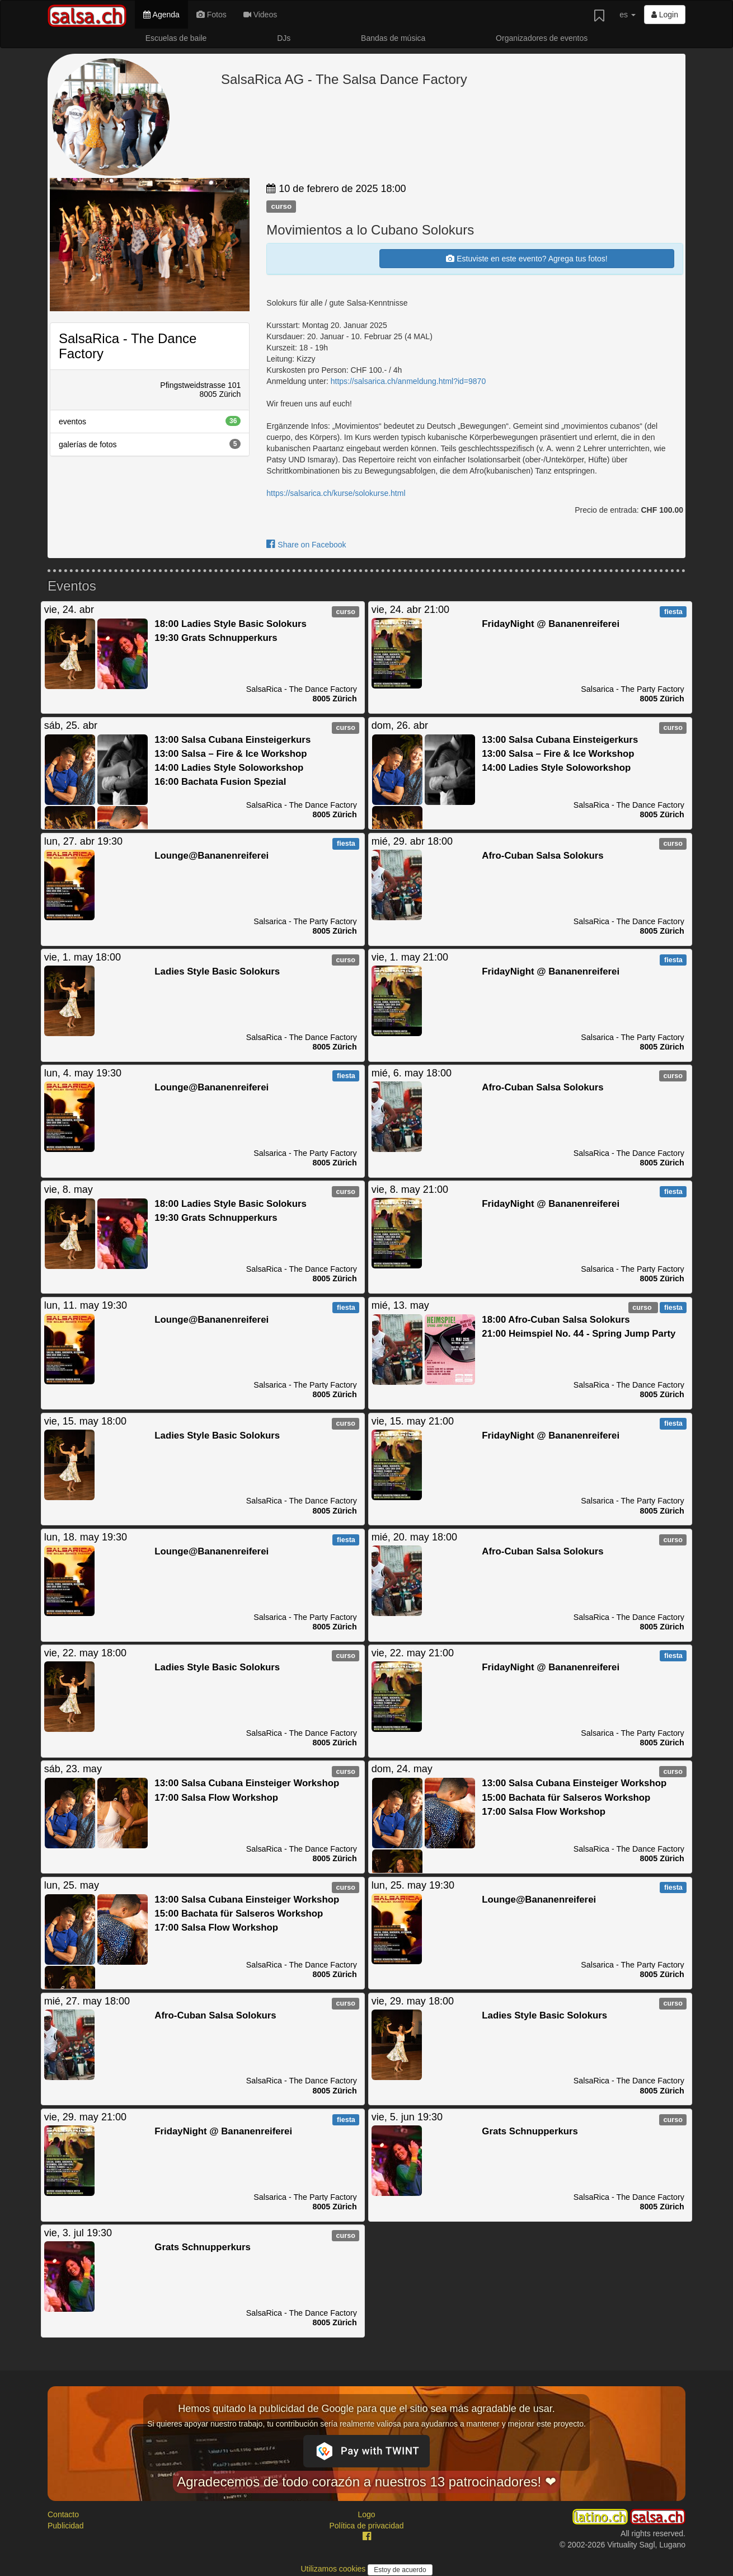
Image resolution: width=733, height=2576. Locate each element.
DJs (283, 38)
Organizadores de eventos (542, 38)
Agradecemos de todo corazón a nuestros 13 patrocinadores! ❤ (366, 2481)
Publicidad (66, 2525)
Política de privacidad (366, 2525)
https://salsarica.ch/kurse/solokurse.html (335, 493)
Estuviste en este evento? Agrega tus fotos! (526, 258)
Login (664, 14)
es (627, 14)
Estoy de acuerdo (400, 2570)
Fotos (211, 14)
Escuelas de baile (176, 38)
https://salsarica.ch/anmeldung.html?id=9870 (408, 381)
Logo (366, 2514)
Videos (260, 14)
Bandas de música (393, 38)
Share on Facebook (306, 544)
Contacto (63, 2514)
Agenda (161, 14)
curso (281, 206)
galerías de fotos (150, 444)
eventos (150, 421)
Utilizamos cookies (334, 2568)
